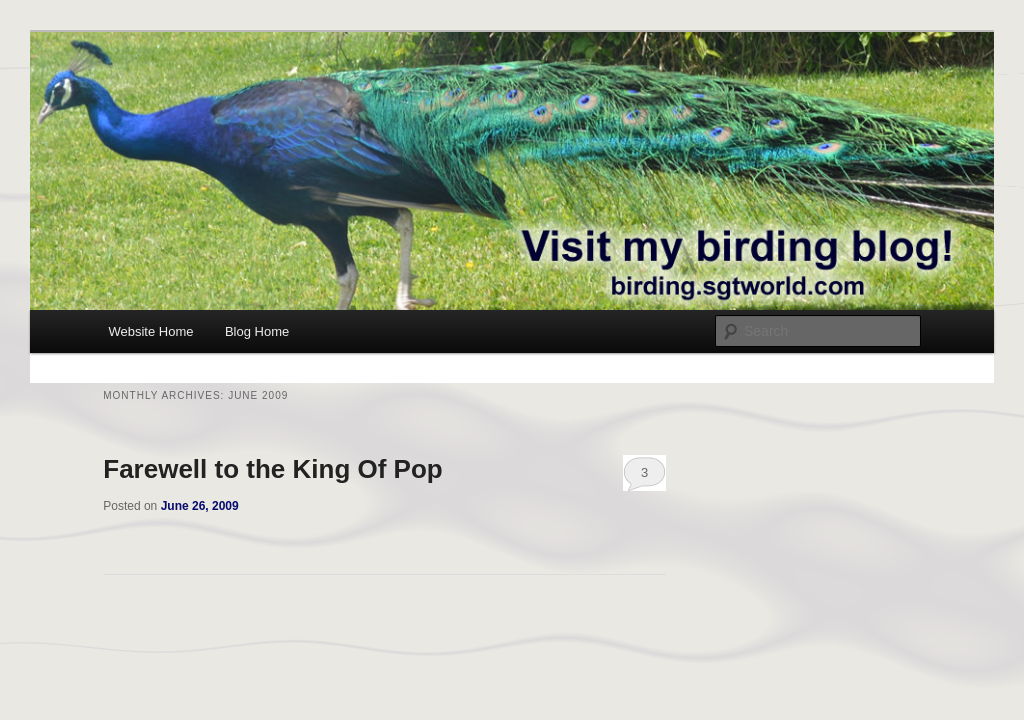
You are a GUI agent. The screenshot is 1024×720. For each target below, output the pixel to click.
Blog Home (257, 331)
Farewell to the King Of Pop (272, 469)
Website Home (150, 331)
